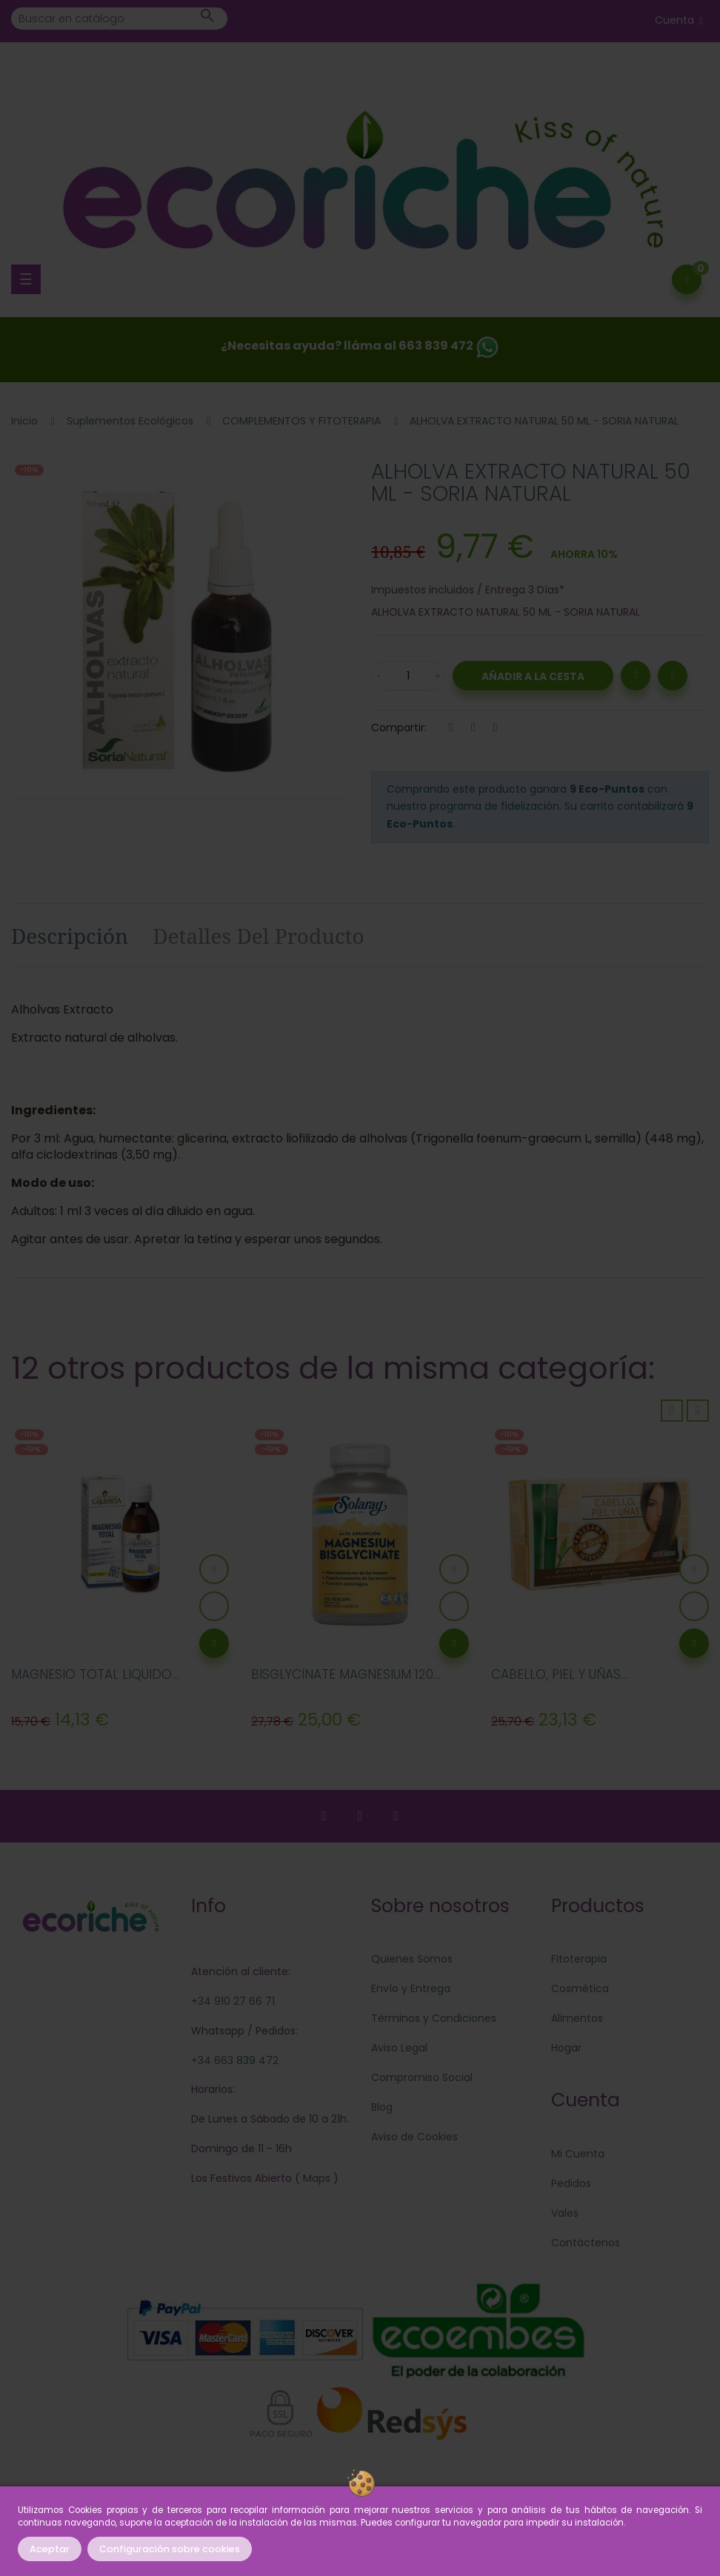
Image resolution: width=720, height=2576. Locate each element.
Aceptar (50, 2549)
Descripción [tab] (69, 936)
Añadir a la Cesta (532, 676)
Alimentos (577, 2018)
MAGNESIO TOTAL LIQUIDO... (95, 1674)
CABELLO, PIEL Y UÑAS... (559, 1674)
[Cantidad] (408, 675)
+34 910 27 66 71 (233, 2001)
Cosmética (580, 1988)
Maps (315, 2178)
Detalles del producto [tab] (258, 936)
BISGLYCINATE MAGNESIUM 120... (345, 1674)
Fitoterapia (579, 1958)
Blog (382, 2107)
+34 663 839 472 (235, 2060)
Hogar (566, 2047)
